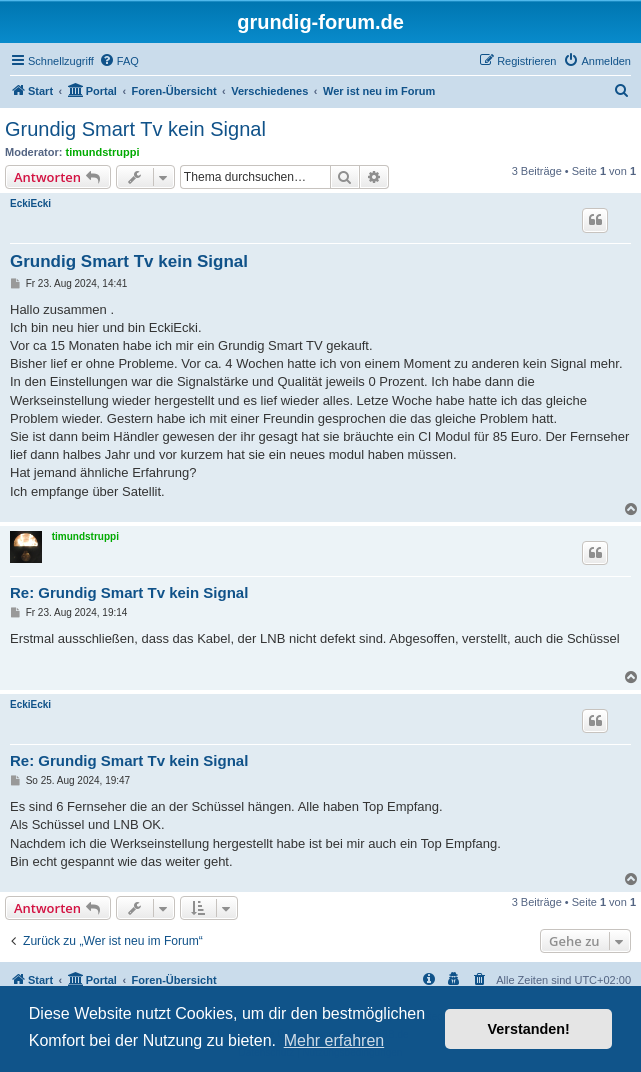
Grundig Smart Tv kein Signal (135, 129)
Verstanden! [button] (529, 1029)
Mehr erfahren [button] (334, 1040)
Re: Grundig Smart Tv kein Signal (129, 592)
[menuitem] (119, 61)
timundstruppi (103, 152)
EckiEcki (30, 203)
